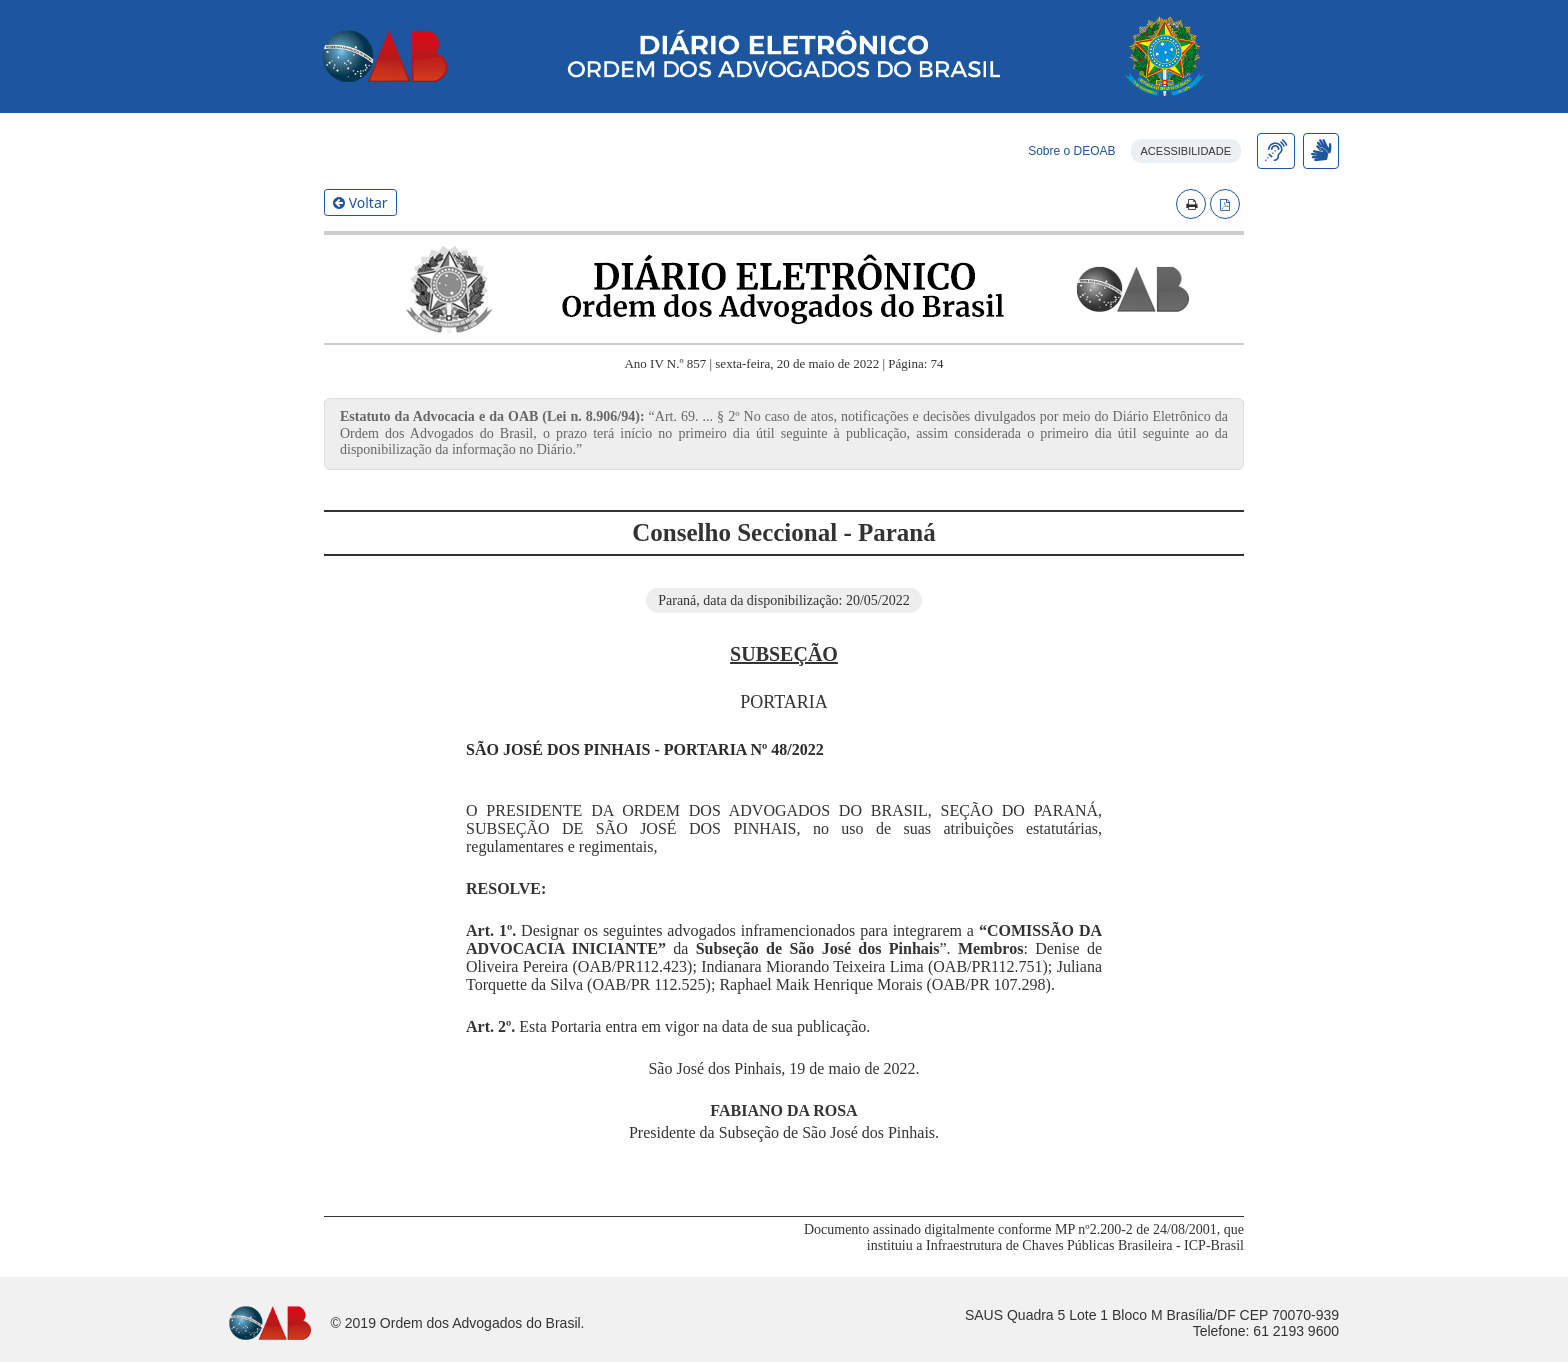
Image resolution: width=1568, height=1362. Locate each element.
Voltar (360, 202)
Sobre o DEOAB (1071, 151)
